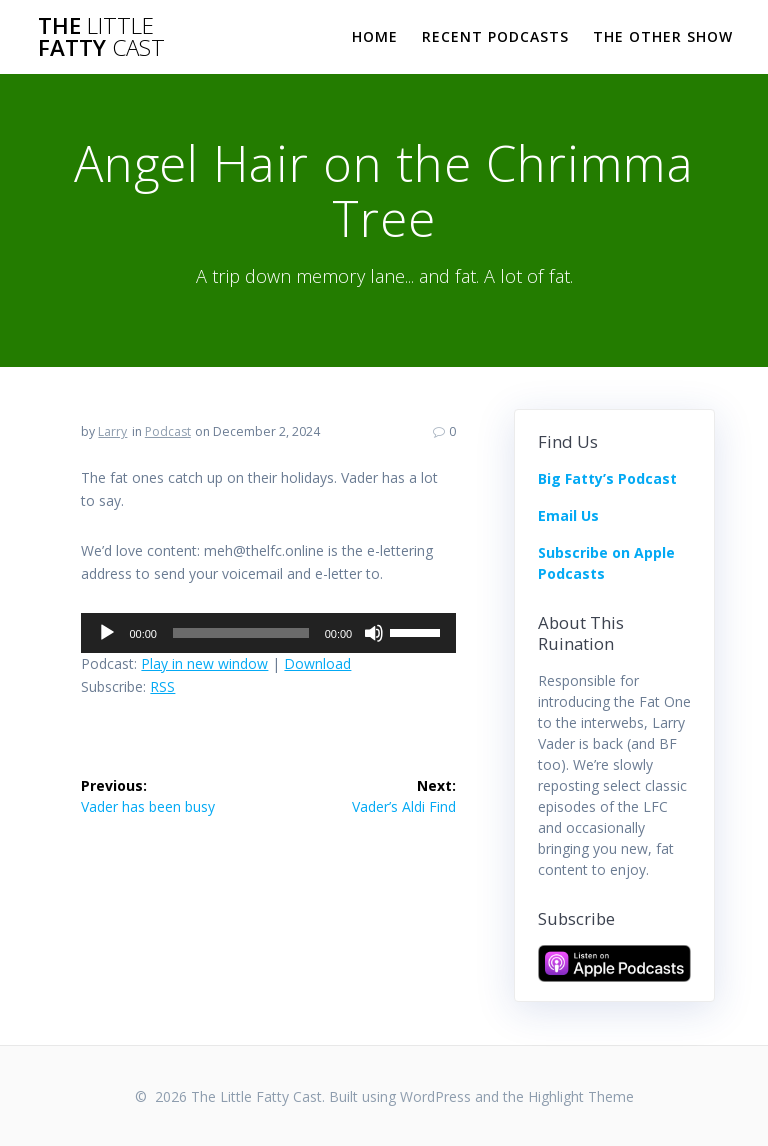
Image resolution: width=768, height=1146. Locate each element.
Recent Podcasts (495, 36)
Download (317, 663)
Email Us (568, 515)
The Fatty (101, 37)
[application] (268, 633)
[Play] (107, 633)
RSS (162, 686)
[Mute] (374, 633)
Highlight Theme (581, 1096)
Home (375, 36)
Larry (112, 431)
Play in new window (204, 663)
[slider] (241, 633)
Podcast (168, 431)
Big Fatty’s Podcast (607, 478)
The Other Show (663, 36)
